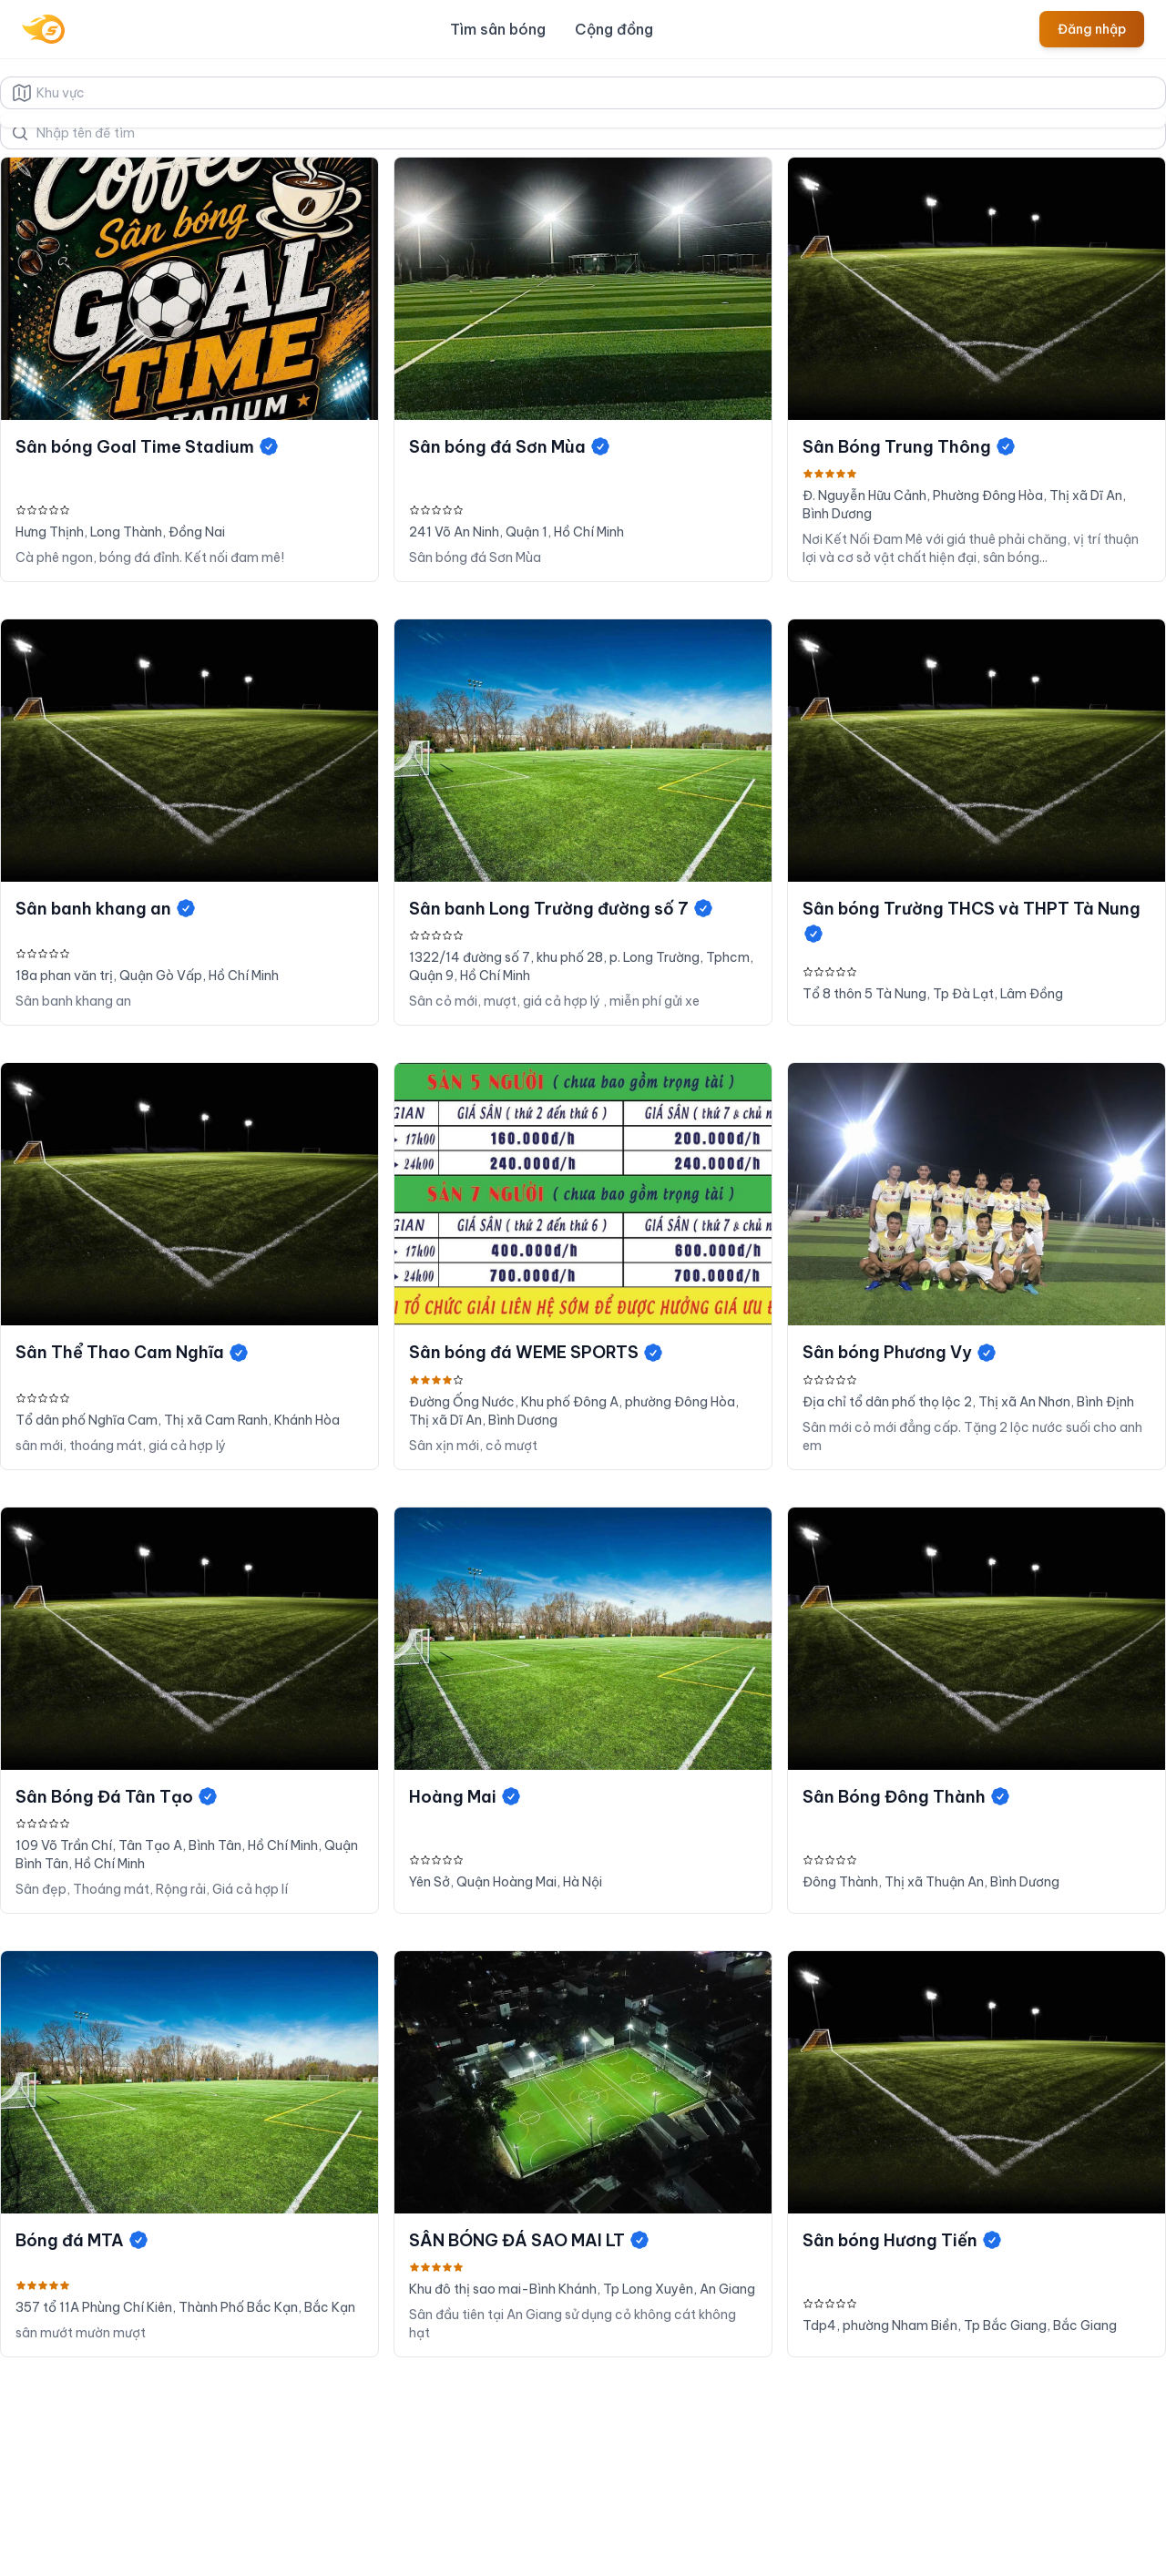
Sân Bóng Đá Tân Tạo (117, 1796)
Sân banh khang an (106, 908)
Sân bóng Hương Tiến (903, 2240)
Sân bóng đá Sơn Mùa (510, 446)
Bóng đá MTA (82, 2240)
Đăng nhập (1092, 29)
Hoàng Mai (465, 1796)
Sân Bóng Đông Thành (907, 1796)
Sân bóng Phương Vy (900, 1352)
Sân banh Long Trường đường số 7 (561, 908)
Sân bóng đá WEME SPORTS (536, 1352)
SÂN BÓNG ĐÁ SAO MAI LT (529, 2240)
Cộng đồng (614, 29)
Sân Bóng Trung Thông (910, 446)
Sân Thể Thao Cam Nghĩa (132, 1352)
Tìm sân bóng (498, 29)
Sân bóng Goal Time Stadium (147, 446)
